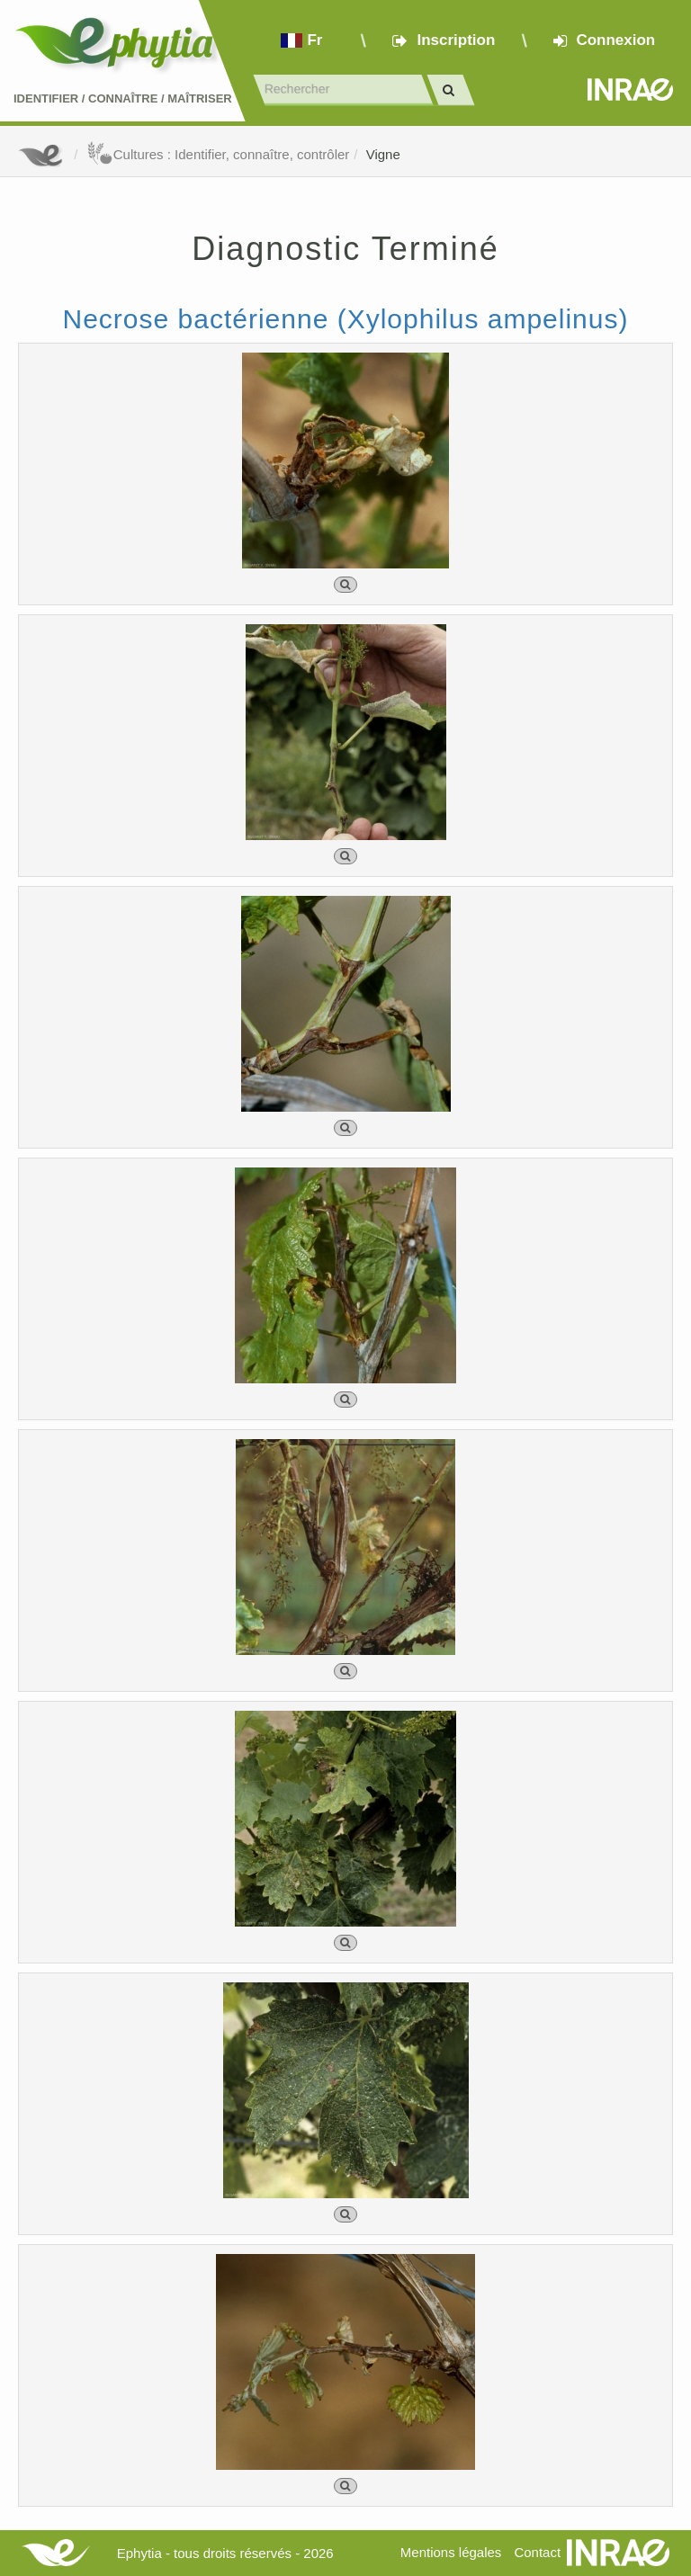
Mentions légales (451, 2552)
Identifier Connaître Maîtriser (122, 98)
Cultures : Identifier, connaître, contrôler (218, 154)
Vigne (383, 154)
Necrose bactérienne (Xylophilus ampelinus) (346, 319)
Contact (537, 2552)
